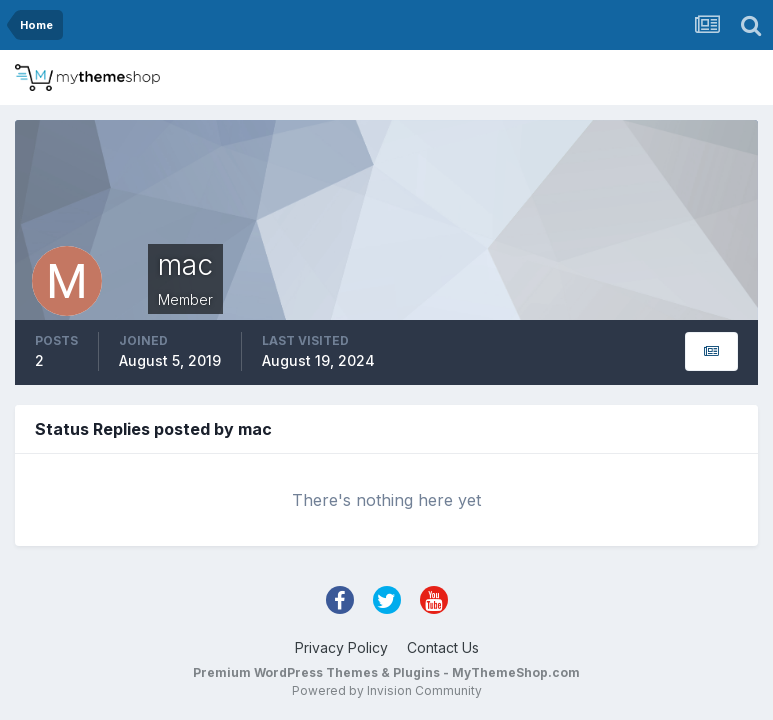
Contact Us (443, 647)
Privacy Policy (341, 647)
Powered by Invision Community (387, 690)
